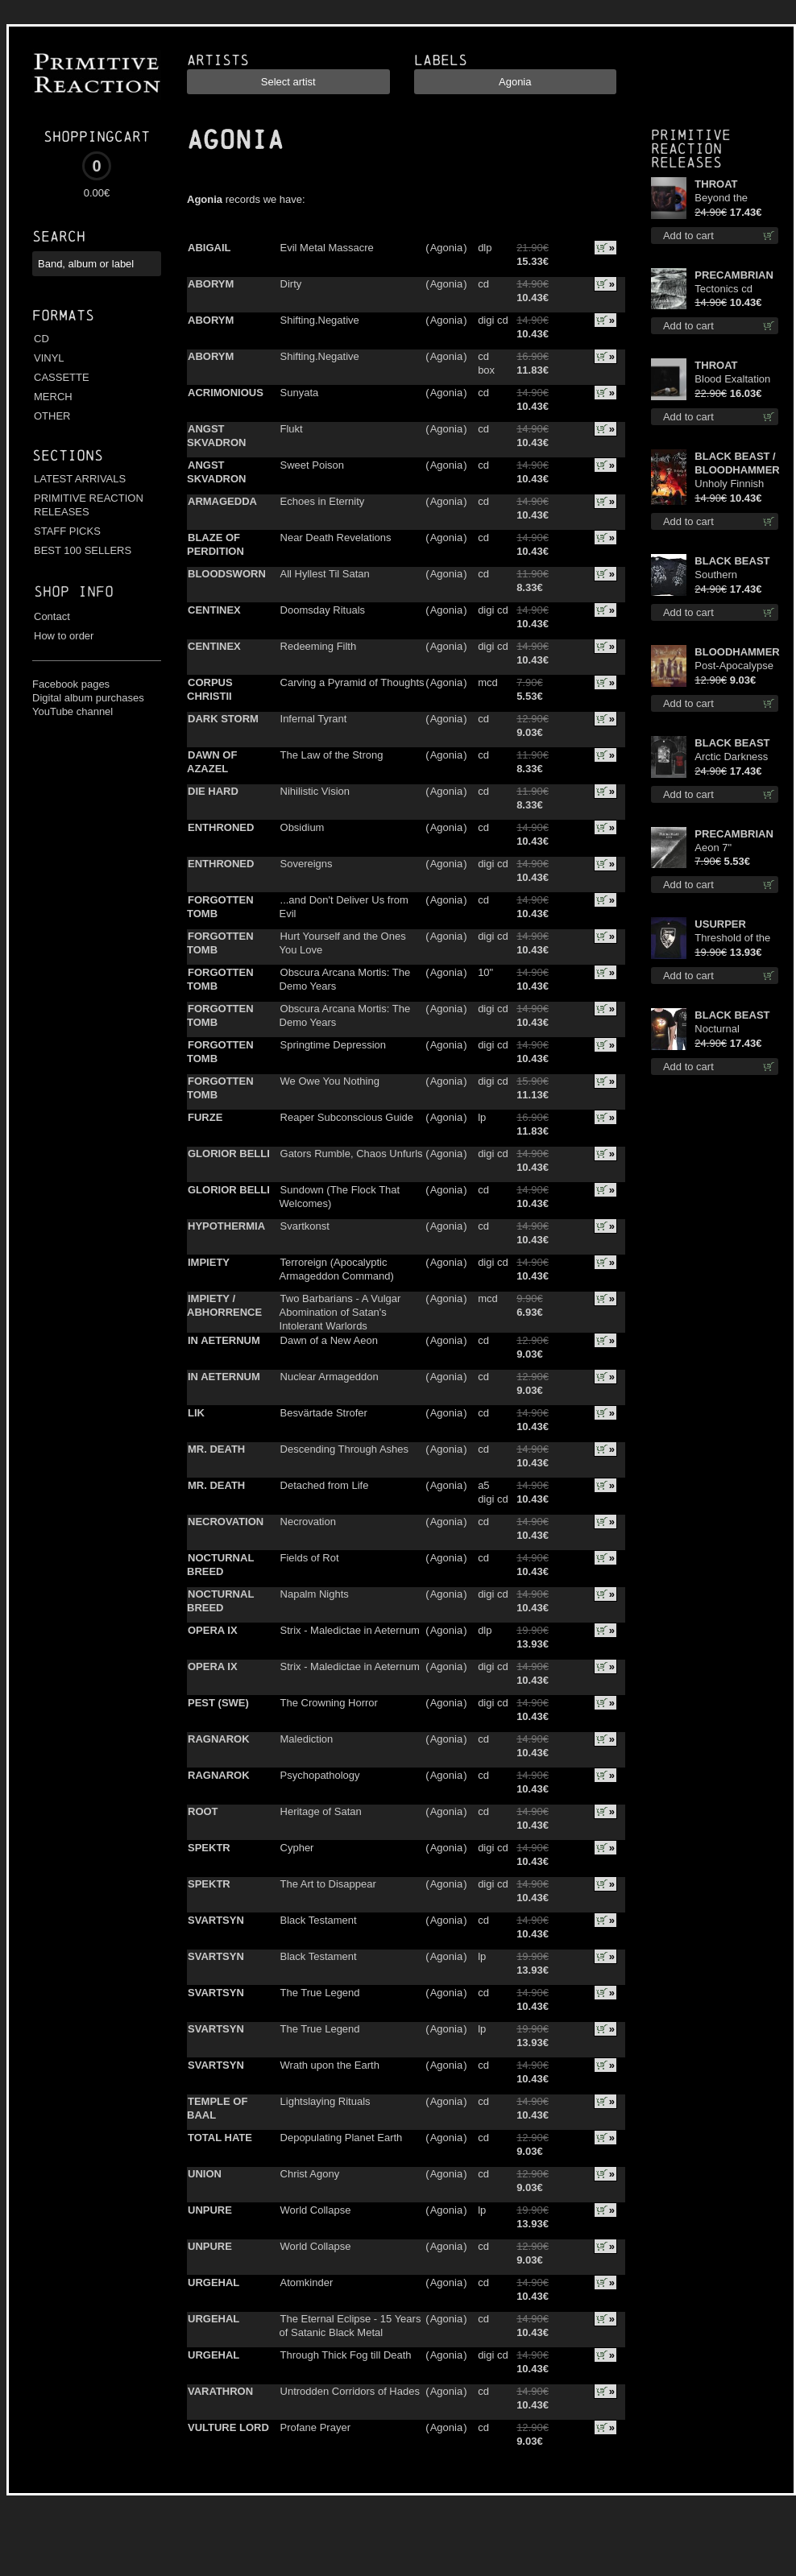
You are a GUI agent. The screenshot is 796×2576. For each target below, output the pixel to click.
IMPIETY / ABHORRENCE (224, 1305)
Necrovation (308, 1521)
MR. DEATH (216, 1449)
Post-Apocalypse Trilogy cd (733, 666)
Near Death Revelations (336, 537)
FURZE (205, 1117)
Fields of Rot (309, 1558)
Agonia (446, 248)
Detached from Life (324, 1485)
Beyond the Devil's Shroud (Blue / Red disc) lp (733, 198)
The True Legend (320, 1993)
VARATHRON (220, 2391)
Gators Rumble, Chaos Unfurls (351, 1153)
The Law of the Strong (331, 755)
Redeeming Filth (318, 646)
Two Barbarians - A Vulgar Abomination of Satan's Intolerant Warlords (340, 1312)
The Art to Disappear (328, 1884)
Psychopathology (320, 1775)
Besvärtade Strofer (323, 1413)
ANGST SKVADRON (216, 436)
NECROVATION (225, 1521)
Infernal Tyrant (313, 719)
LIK (196, 1413)
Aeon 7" (713, 847)
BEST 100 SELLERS (82, 550)
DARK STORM (223, 719)
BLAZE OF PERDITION (215, 544)
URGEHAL (213, 2282)
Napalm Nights (314, 1594)
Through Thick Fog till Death (346, 2355)
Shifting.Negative (319, 320)
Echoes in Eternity (322, 501)
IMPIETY (209, 1262)
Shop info (74, 591)
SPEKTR (209, 1848)
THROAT (715, 184)
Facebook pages (71, 684)
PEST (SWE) (218, 1703)
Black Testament (318, 1920)
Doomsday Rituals (323, 610)
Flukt (291, 429)
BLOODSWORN (227, 574)
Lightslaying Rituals (325, 2101)
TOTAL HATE (220, 2138)
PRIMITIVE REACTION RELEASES (88, 505)
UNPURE (210, 2210)
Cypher (297, 1848)
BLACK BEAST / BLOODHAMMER (736, 463)
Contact (52, 616)
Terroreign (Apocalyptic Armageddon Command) (337, 1269)
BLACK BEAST (731, 561)
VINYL (49, 358)
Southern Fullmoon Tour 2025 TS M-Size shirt (731, 575)
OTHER (52, 416)
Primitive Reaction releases (691, 148)
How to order (63, 636)
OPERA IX (213, 1630)
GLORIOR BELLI (229, 1153)
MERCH (53, 397)
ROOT (203, 1811)
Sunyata (299, 393)
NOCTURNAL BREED (220, 1564)
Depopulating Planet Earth (341, 2138)
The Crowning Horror (329, 1703)
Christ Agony (310, 2174)
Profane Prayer (315, 2427)
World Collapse (315, 2210)
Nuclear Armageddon (329, 1377)
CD (41, 339)
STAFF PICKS (67, 531)
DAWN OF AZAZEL (212, 762)
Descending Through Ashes (344, 1449)
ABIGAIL (209, 248)
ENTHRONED (221, 827)
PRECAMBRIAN (733, 275)
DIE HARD (213, 791)
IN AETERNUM (224, 1340)
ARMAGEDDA (222, 501)
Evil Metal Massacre (327, 248)
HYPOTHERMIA (226, 1226)
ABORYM (211, 284)
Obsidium (302, 827)
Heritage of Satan (321, 1811)
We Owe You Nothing (329, 1081)
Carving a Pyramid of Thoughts (352, 682)
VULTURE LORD (228, 2427)
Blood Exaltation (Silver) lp (732, 380)
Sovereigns (306, 864)
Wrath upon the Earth (329, 2065)
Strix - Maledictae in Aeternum (350, 1630)
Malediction (307, 1739)
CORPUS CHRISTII (210, 689)
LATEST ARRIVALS (80, 479)
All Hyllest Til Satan (325, 574)
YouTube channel (72, 711)
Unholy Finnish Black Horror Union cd (729, 484)
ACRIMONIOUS (225, 393)
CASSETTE (61, 377)
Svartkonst (305, 1226)
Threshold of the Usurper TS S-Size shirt (732, 938)
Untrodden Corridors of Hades (350, 2391)
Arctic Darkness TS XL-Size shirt (732, 757)
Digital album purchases (88, 698)
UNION (205, 2174)
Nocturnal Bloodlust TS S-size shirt (730, 1029)
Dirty (291, 284)
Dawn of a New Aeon (329, 1340)
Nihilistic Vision (315, 791)
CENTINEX (214, 610)
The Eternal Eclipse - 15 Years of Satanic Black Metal (350, 2325)
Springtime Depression (333, 1045)
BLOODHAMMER (736, 652)
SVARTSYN (216, 1920)
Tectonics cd (723, 289)
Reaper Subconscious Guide (347, 1117)
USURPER (720, 924)
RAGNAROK (219, 1739)
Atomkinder (307, 2282)
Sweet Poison (312, 465)
